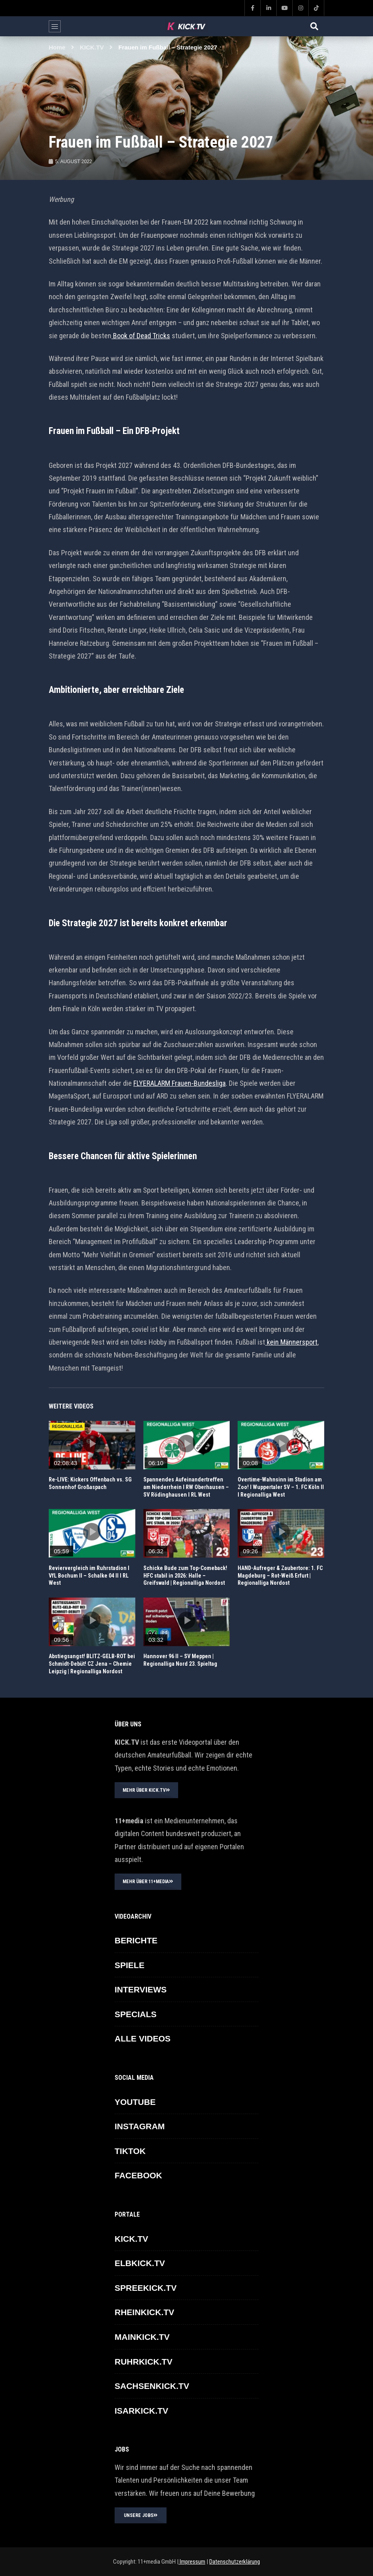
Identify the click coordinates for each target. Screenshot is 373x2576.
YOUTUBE (135, 2102)
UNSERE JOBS (141, 2515)
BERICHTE (136, 1940)
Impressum (192, 2561)
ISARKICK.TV (141, 2410)
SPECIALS (136, 2014)
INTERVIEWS (141, 1989)
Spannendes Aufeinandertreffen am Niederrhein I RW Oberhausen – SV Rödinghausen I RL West (186, 1487)
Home (57, 47)
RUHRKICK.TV (144, 2361)
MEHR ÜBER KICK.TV (146, 1790)
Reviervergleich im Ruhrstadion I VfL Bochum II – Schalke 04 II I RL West (89, 1575)
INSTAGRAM (140, 2126)
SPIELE (130, 1965)
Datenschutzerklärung (234, 2561)
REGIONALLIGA (67, 1426)
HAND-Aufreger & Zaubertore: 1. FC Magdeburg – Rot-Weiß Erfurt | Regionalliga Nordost (280, 1575)
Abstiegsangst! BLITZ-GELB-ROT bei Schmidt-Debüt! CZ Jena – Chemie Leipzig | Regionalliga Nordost (92, 1664)
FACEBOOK (138, 2175)
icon (92, 1443)
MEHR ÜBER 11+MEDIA (148, 1881)
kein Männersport (292, 1342)
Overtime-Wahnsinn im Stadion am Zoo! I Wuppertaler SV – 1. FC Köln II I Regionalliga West (281, 1487)
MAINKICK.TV (142, 2336)
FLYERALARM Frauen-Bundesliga (179, 1083)
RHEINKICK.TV (144, 2312)
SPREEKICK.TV (146, 2287)
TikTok (130, 2151)
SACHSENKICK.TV (152, 2386)
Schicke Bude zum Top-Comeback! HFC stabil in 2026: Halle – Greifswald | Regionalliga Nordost (185, 1575)
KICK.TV (92, 47)
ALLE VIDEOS (143, 2038)
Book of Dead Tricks (141, 335)
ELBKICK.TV (140, 2263)
